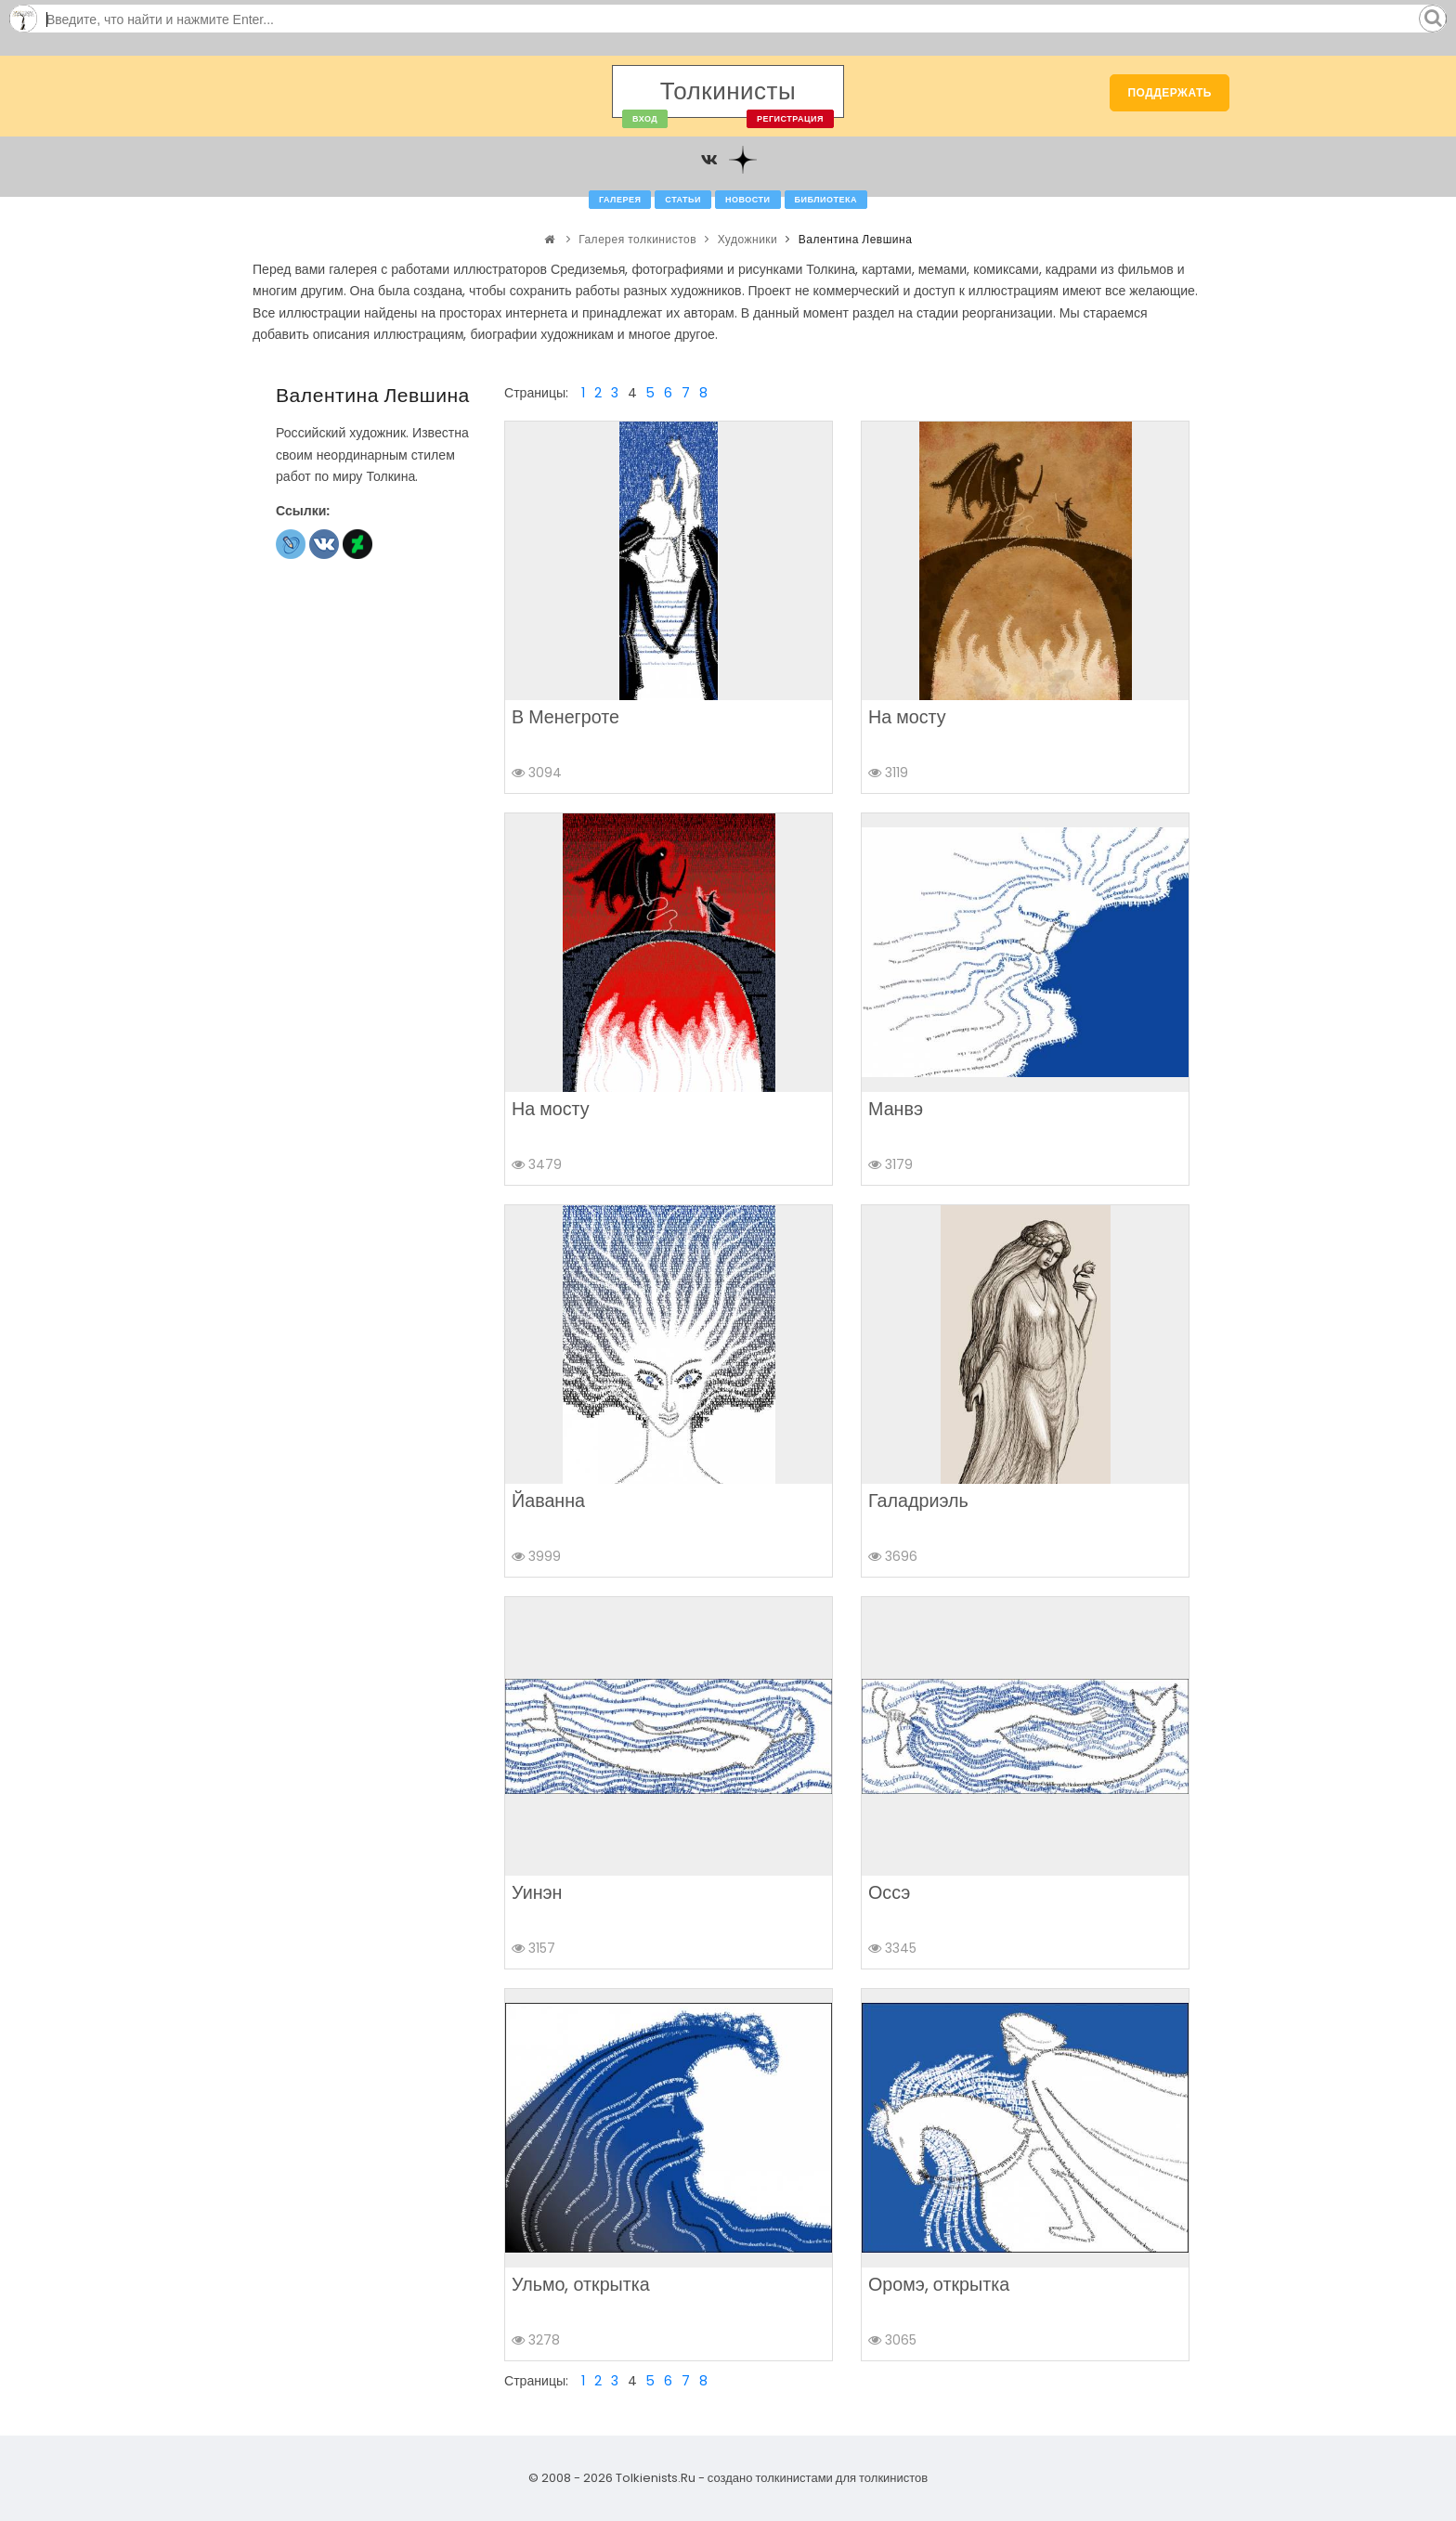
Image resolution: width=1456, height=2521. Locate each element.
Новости (748, 199)
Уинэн (537, 1892)
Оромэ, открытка (938, 2284)
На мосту (907, 717)
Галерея (620, 199)
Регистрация (790, 118)
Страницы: (536, 392)
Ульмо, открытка (581, 2284)
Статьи (683, 199)
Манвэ (895, 1109)
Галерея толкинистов (637, 239)
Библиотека (826, 199)
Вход (644, 118)
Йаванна (548, 1501)
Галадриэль (918, 1501)
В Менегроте (565, 717)
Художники (748, 239)
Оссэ (889, 1892)
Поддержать (1169, 92)
